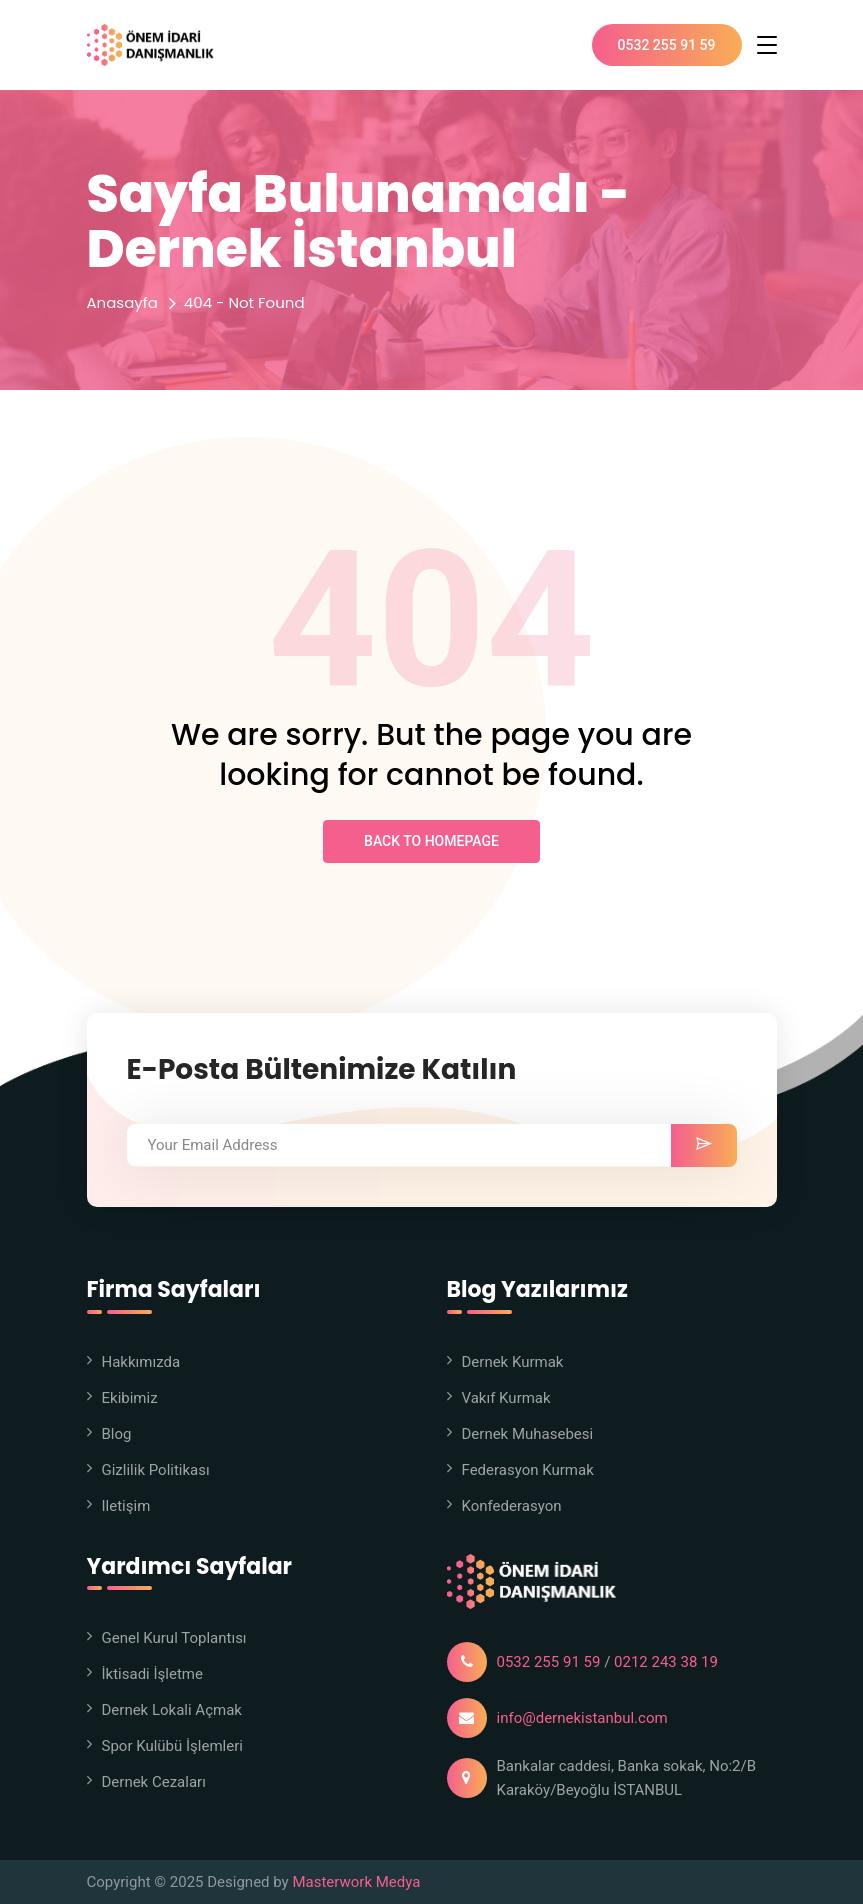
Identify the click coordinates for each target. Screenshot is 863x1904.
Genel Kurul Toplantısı (174, 1638)
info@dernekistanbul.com (582, 1718)
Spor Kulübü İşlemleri (172, 1746)
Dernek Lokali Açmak (172, 1710)
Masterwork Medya (356, 1882)
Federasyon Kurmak (528, 1470)
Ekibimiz (130, 1398)
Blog (117, 1434)
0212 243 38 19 (666, 1662)
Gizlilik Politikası (156, 1470)
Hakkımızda (141, 1362)
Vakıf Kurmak (506, 1398)
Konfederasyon (512, 1506)
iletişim (126, 1506)
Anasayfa (122, 302)
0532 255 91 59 (667, 45)
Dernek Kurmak (513, 1362)
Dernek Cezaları (154, 1782)
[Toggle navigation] (767, 45)
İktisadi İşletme (152, 1674)
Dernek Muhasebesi (528, 1434)
